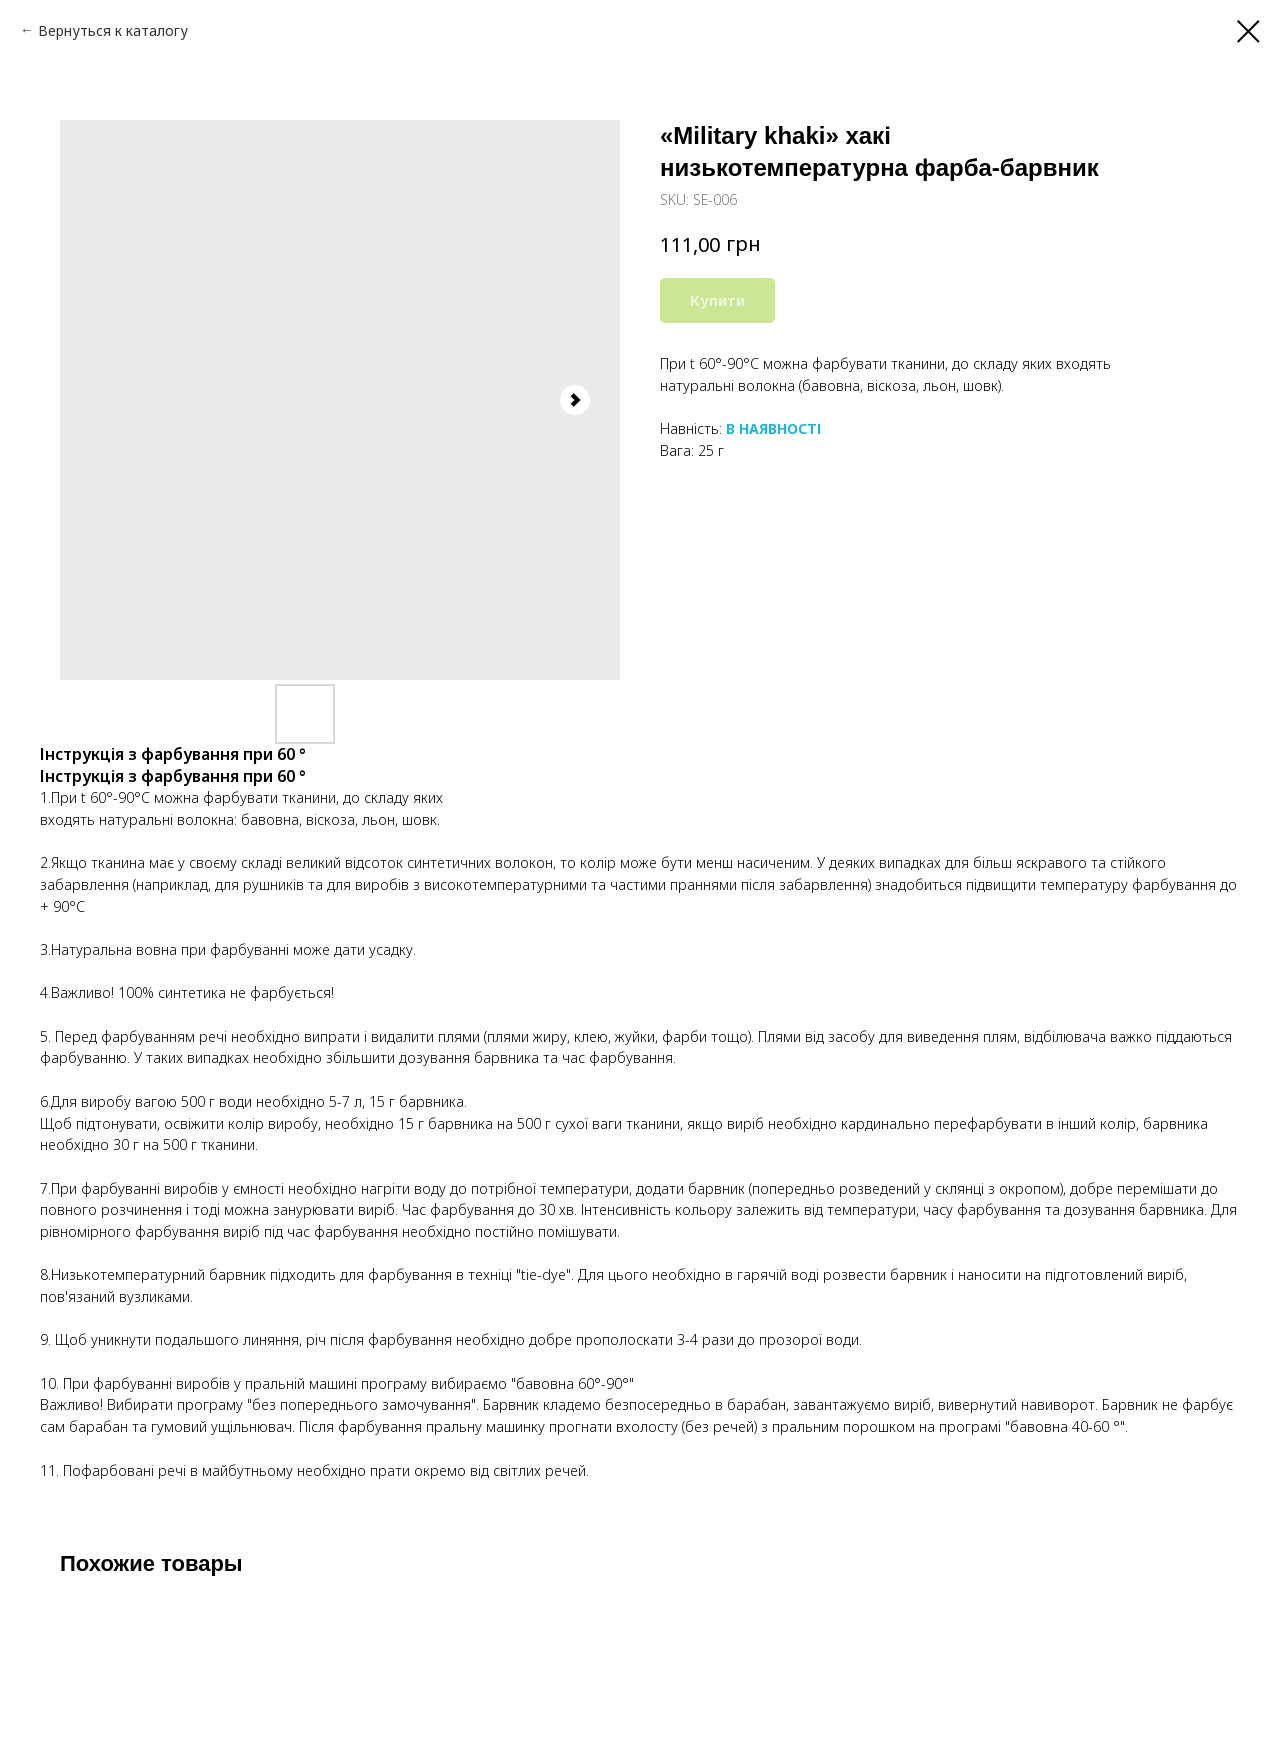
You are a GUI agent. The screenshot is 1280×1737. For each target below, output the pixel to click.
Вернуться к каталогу (113, 30)
